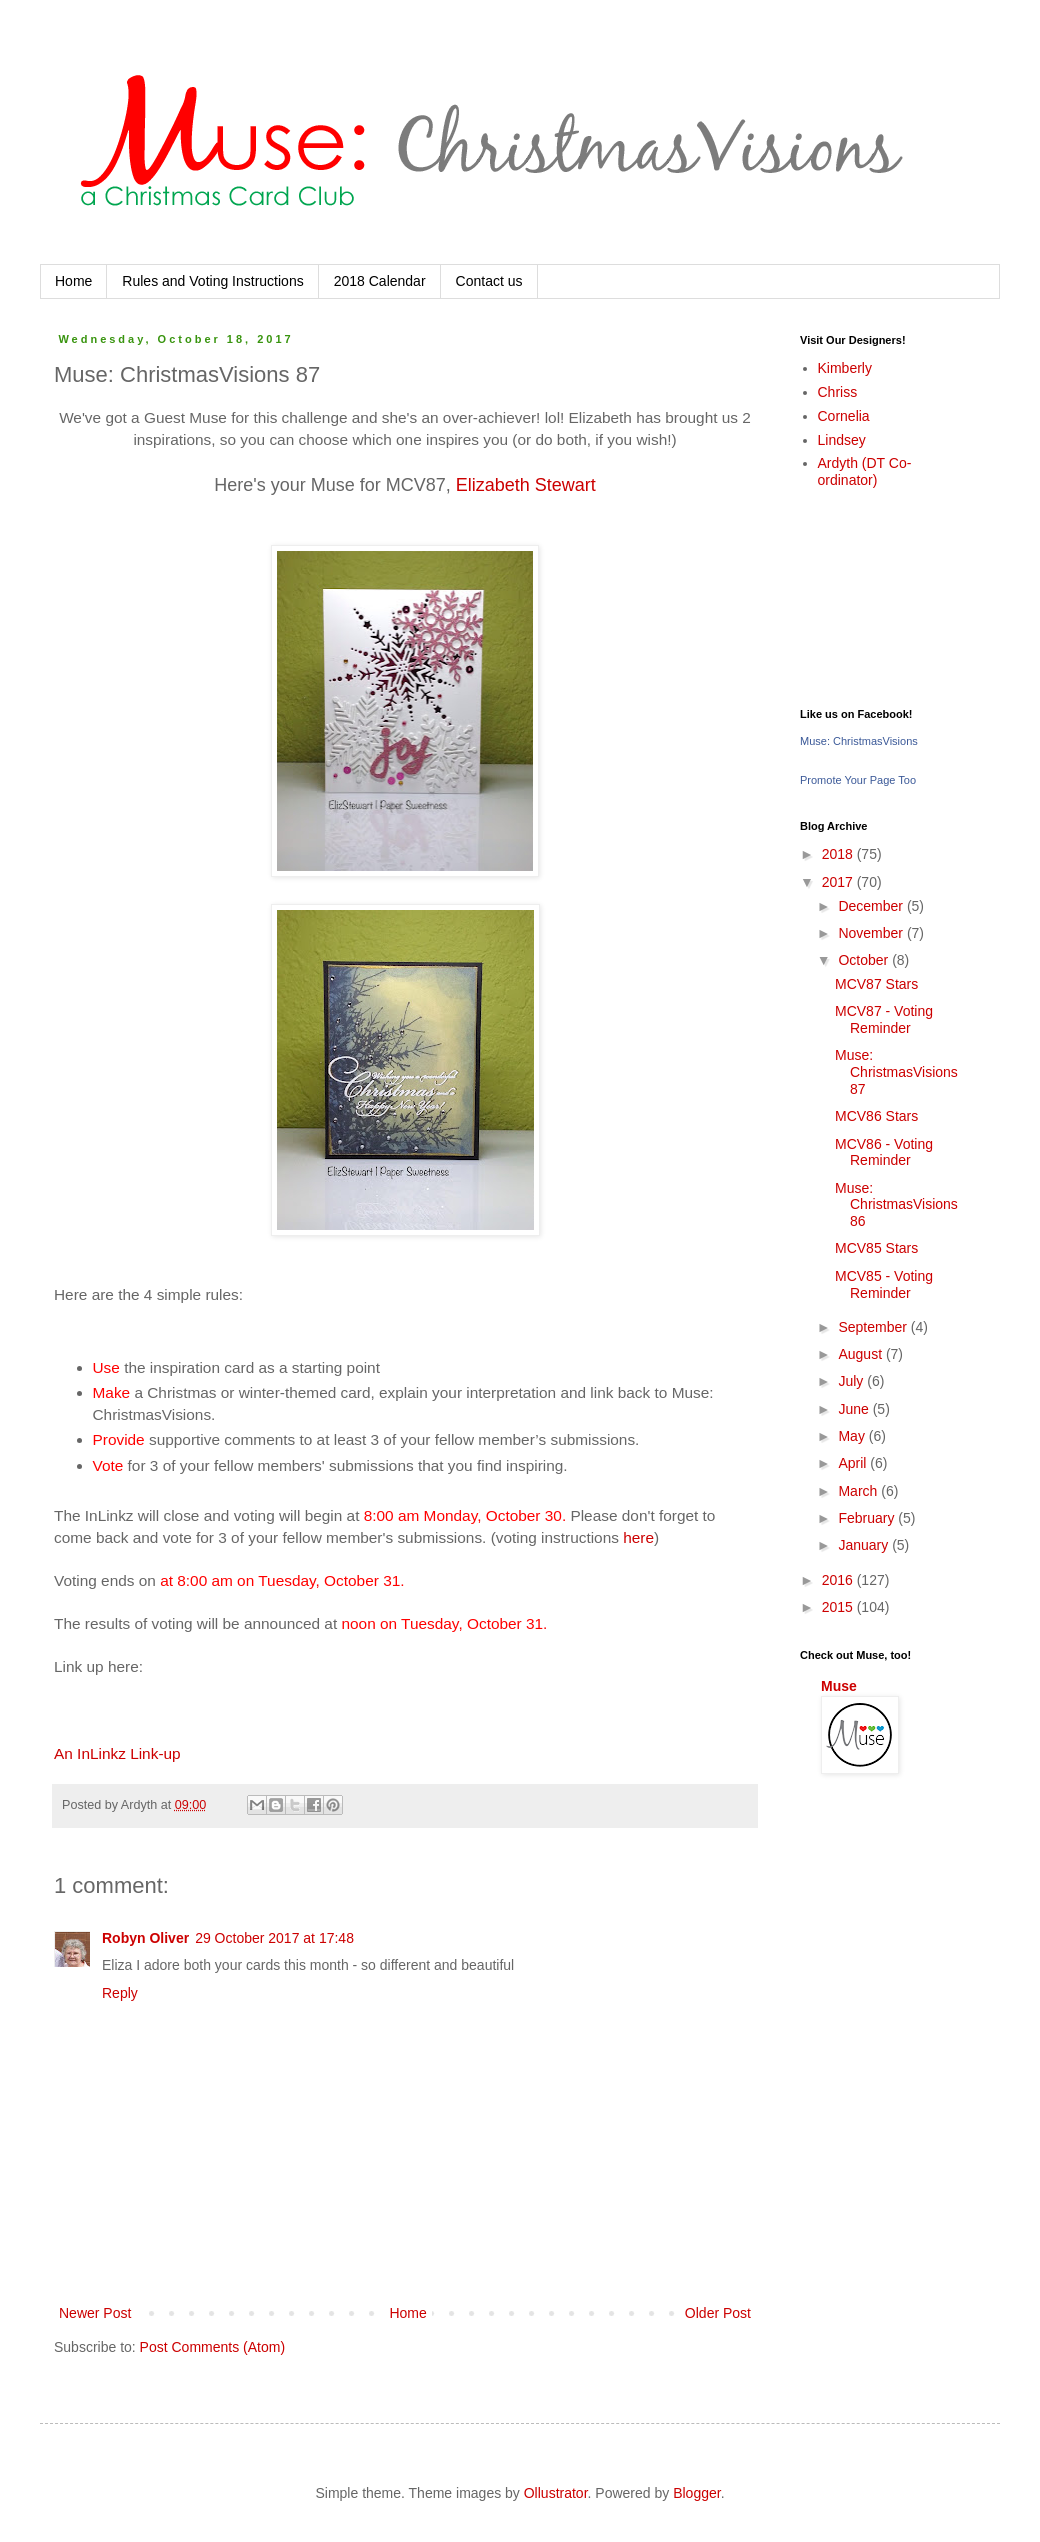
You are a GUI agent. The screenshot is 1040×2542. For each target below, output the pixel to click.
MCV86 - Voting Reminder (884, 1152)
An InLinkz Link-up (117, 1753)
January (865, 1545)
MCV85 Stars (876, 1248)
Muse (839, 1686)
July (852, 1381)
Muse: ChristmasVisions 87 (896, 1072)
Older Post (718, 2313)
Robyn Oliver (145, 1938)
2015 (839, 1607)
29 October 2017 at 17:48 (274, 1938)
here (638, 1537)
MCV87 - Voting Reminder (884, 1019)
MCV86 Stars (876, 1116)
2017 (839, 882)
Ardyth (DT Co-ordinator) (865, 471)
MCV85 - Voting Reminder (884, 1284)
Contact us (489, 281)
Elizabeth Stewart (526, 485)
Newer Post (95, 2313)
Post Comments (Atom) (212, 2347)
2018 (839, 854)
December (872, 906)
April (854, 1463)
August (861, 1354)
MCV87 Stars (876, 984)
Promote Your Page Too (858, 780)
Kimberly (845, 368)
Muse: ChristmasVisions (859, 741)
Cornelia (844, 416)
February (868, 1518)
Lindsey (842, 440)
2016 (839, 1580)
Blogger (696, 2493)
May (853, 1436)
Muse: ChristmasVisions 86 (896, 1205)
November (872, 933)
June (855, 1409)
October (865, 960)
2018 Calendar (380, 281)
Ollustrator (556, 2493)
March (859, 1491)
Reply (120, 1993)
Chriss (838, 392)
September (874, 1327)
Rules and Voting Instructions (212, 281)
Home (73, 281)
